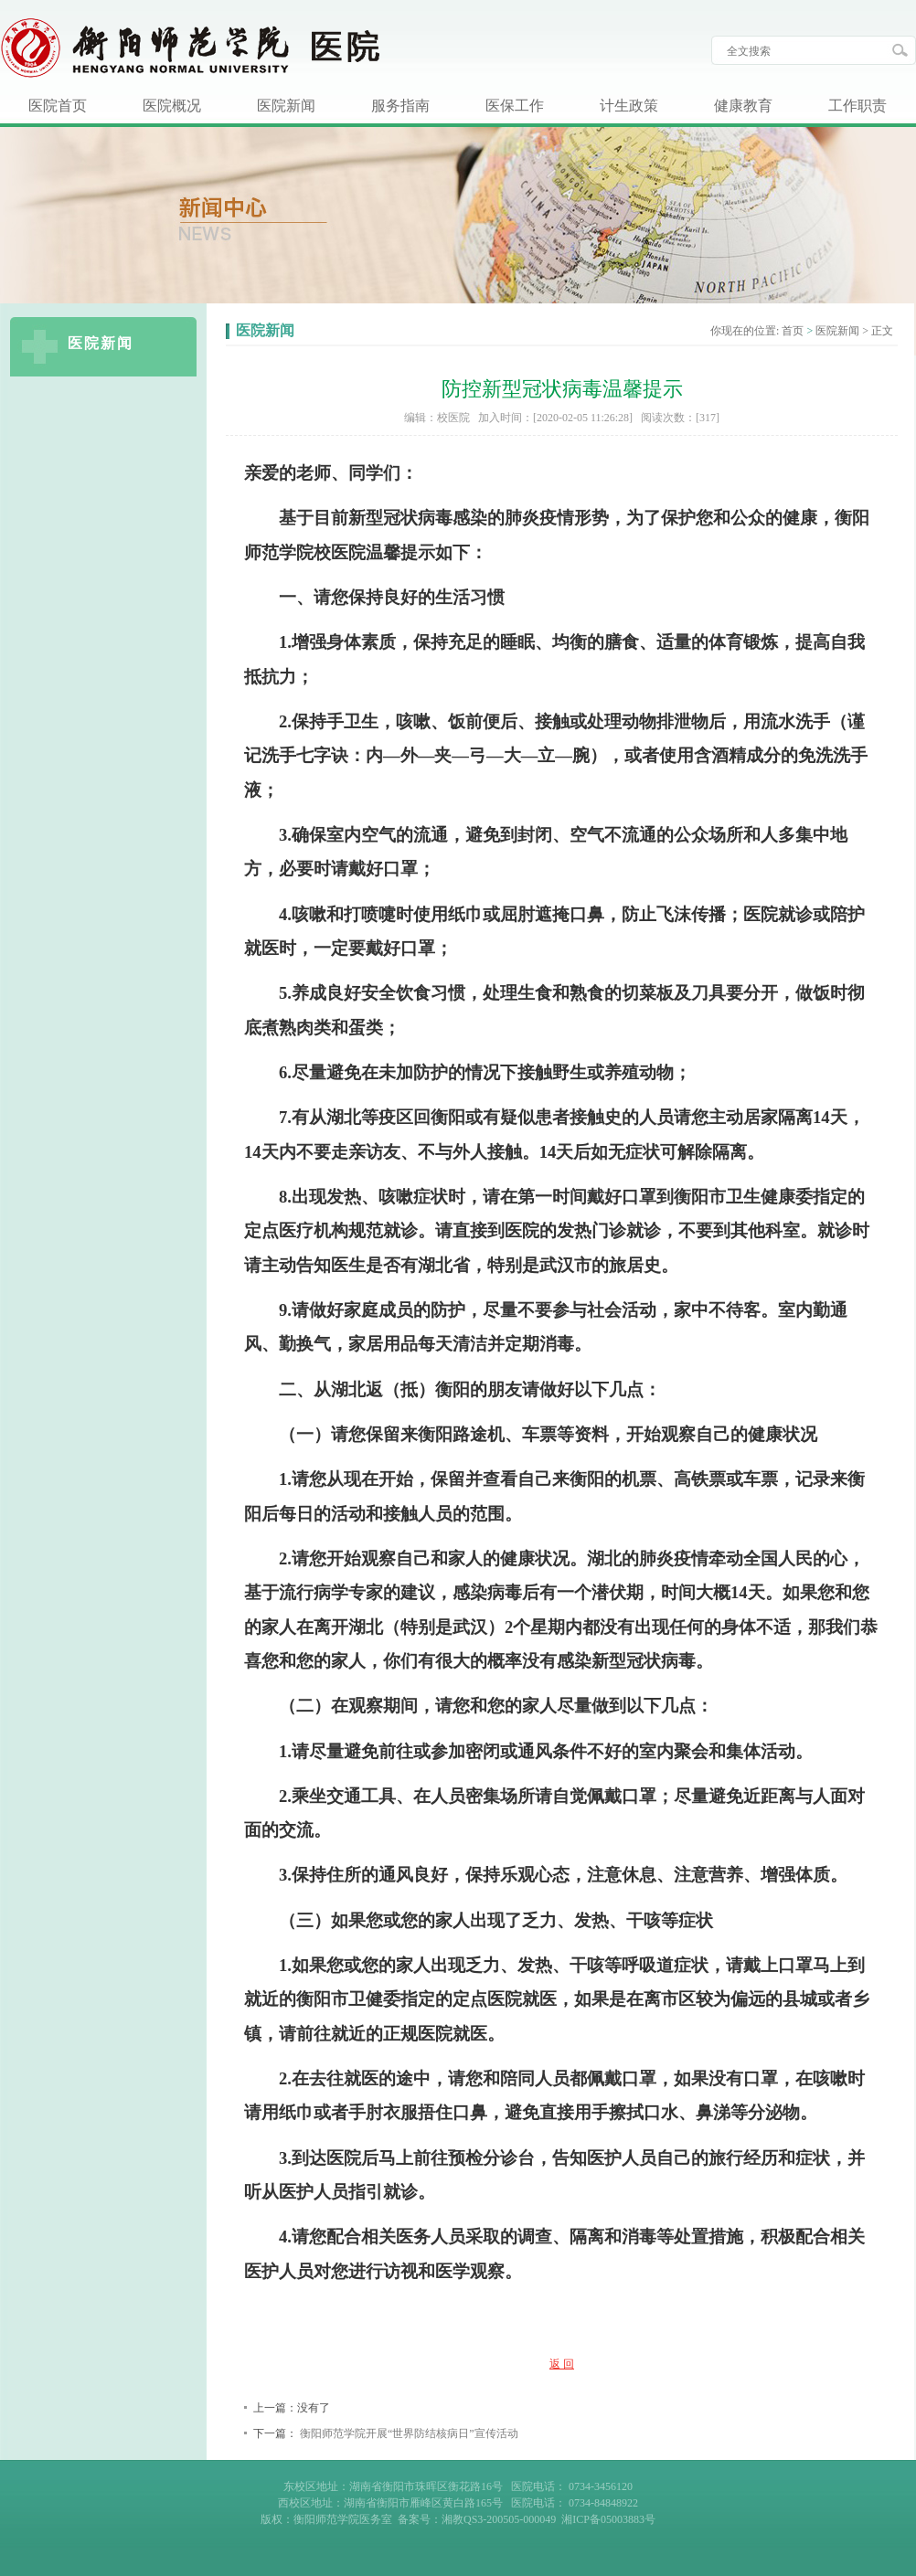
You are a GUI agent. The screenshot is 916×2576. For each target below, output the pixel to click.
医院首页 (57, 105)
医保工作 (514, 105)
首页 (793, 330)
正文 (882, 330)
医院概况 (172, 105)
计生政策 (629, 105)
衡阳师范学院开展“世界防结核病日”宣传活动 (409, 2433)
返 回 (561, 2364)
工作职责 (857, 105)
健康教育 (743, 105)
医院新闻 (286, 105)
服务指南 (400, 105)
